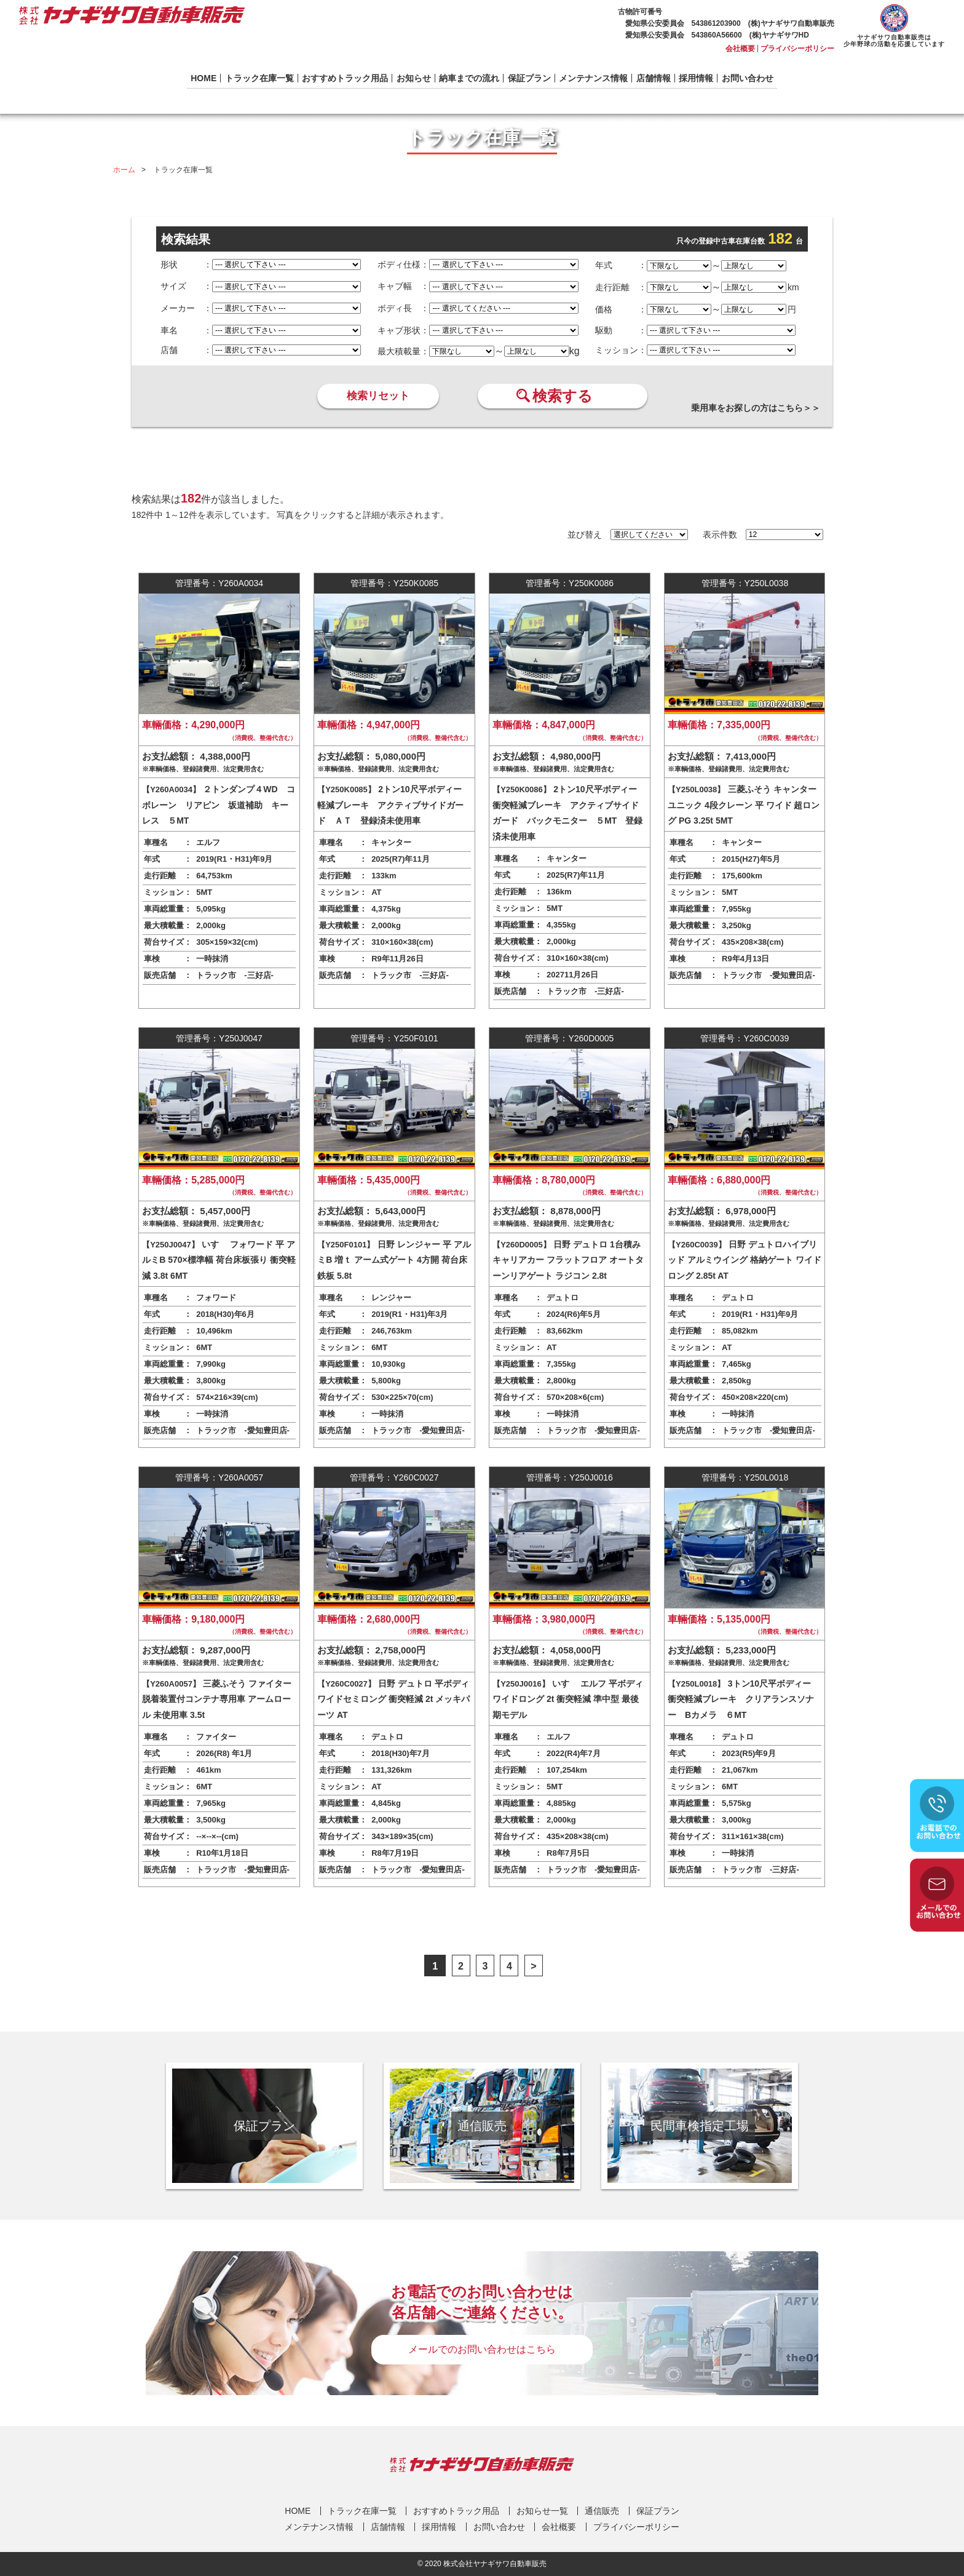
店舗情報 (653, 78)
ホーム (124, 169)
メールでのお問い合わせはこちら (482, 2349)
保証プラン (529, 78)
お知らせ (414, 78)
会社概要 (740, 48)
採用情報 (696, 78)
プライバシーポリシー (797, 48)
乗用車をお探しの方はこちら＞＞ (755, 408)
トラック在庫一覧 (259, 78)
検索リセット (378, 396)
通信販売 (602, 2510)
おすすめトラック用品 (345, 78)
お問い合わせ (747, 78)
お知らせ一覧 (542, 2510)
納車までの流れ (469, 78)
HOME (203, 78)
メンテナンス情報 (593, 78)
